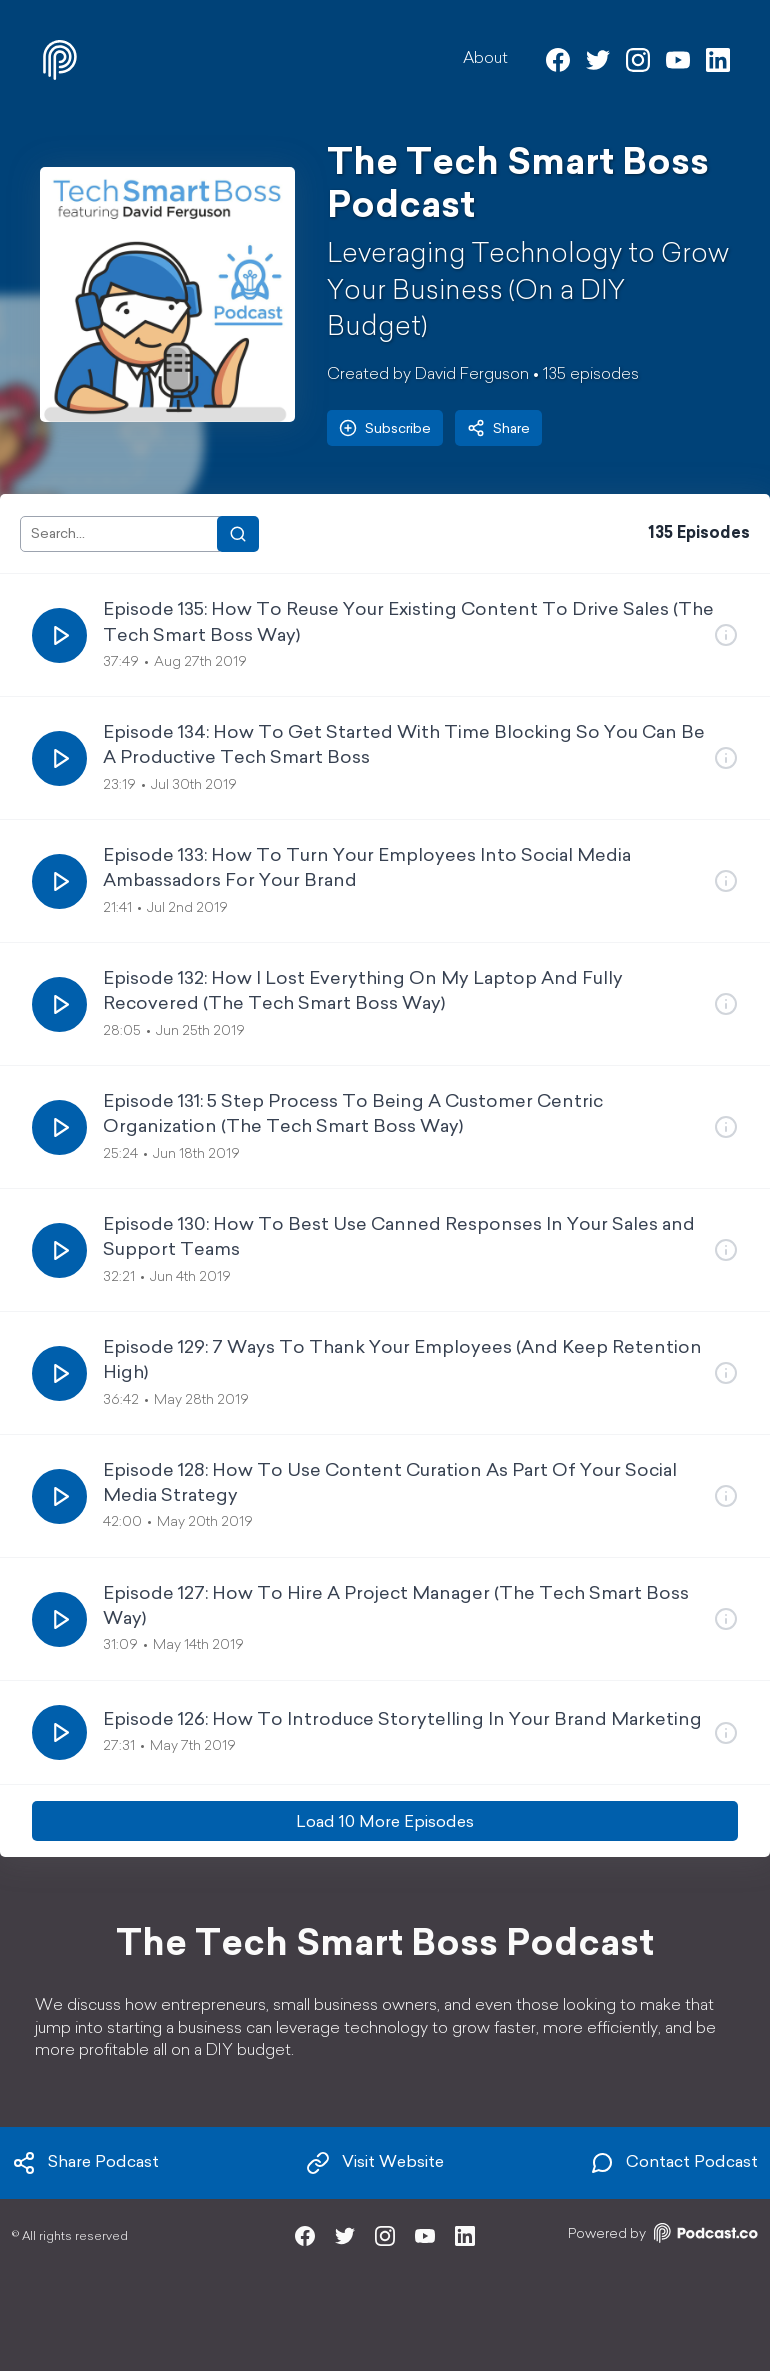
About (485, 59)
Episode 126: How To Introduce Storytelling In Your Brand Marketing (402, 1720)
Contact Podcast (674, 2163)
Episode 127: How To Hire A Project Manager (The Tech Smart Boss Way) (396, 1607)
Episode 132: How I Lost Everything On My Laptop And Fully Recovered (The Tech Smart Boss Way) (363, 992)
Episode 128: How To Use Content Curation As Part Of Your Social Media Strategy (390, 1484)
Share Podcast (85, 2163)
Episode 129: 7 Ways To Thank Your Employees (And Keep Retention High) (402, 1361)
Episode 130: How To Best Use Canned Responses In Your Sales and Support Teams (399, 1238)
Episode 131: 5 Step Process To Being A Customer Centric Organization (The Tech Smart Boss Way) (353, 1115)
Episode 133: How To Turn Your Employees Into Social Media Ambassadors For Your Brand (367, 869)
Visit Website (375, 2163)
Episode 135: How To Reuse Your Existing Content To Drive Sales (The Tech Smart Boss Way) (408, 623)
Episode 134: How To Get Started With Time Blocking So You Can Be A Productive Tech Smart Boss (404, 746)
